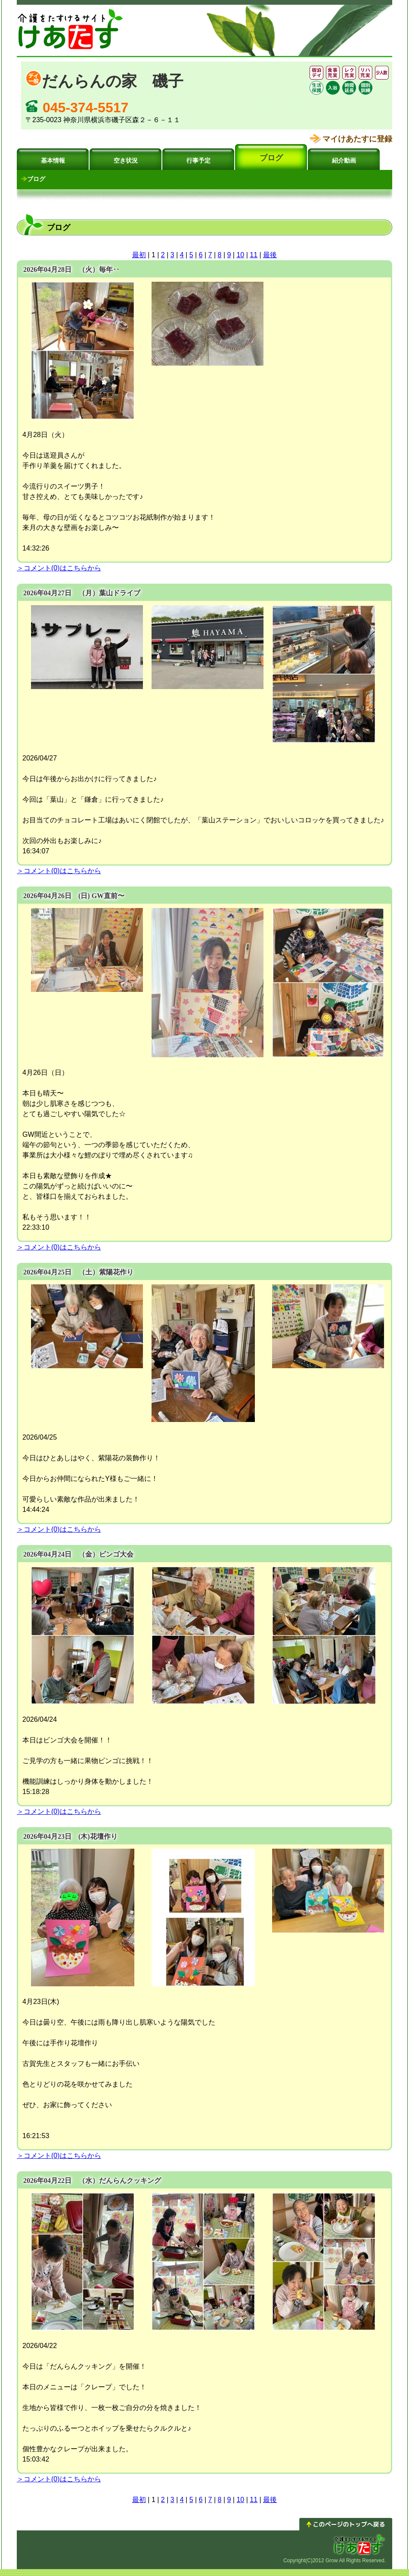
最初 (139, 255)
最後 (270, 255)
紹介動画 (344, 160)
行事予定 (198, 160)
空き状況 (126, 160)
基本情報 (53, 160)
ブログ (271, 158)
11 (253, 255)
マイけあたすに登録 (357, 139)
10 (240, 255)
